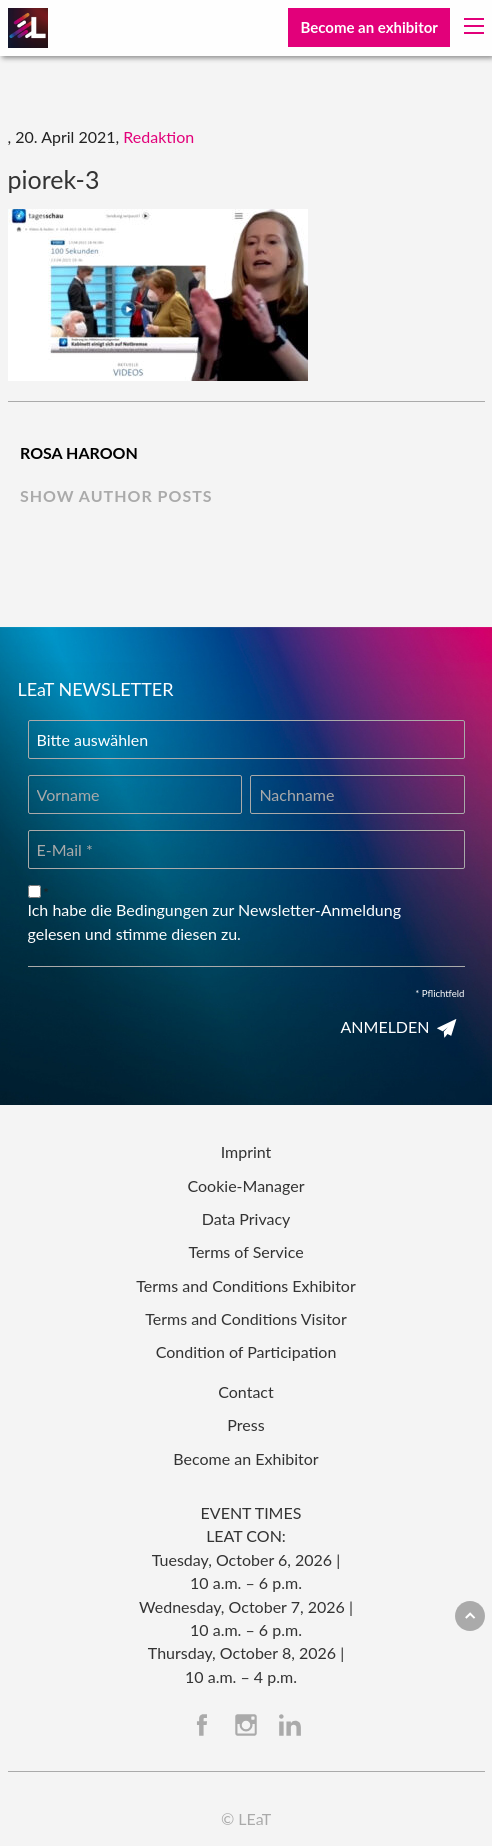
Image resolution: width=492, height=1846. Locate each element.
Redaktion (158, 136)
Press (245, 1424)
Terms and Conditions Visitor (246, 1318)
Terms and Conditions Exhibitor (245, 1285)
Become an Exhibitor (245, 1458)
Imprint (246, 1151)
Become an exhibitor (368, 27)
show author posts (116, 495)
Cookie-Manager (246, 1185)
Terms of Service (245, 1251)
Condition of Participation (246, 1351)
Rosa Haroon (79, 452)
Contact (245, 1391)
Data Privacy (246, 1218)
